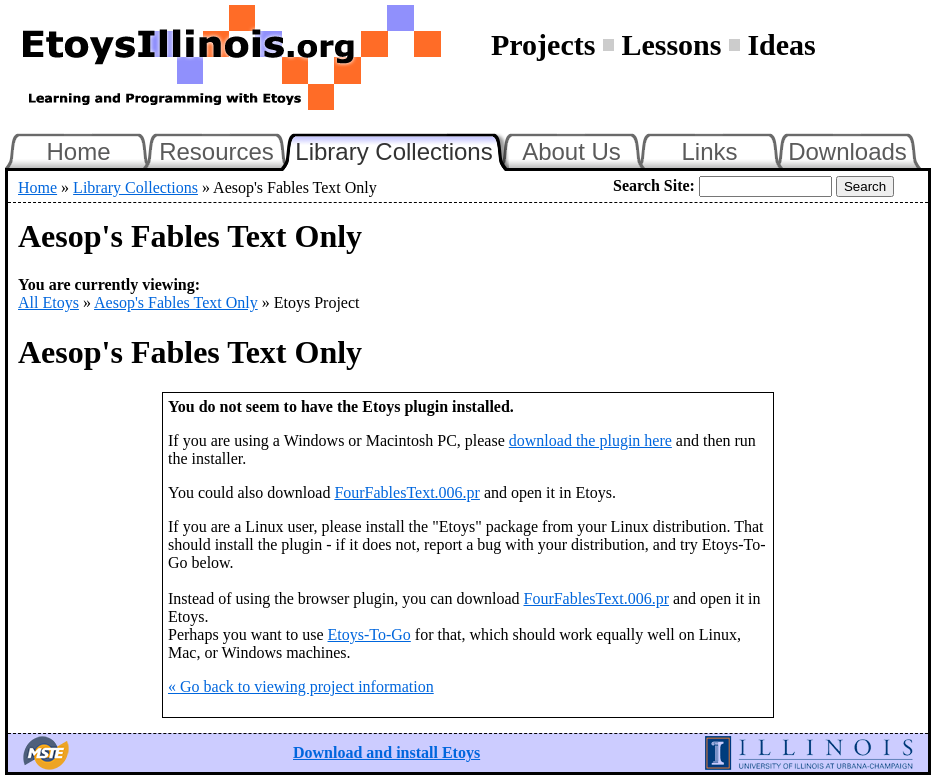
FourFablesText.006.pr (407, 492)
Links (709, 151)
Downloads (847, 151)
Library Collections (402, 149)
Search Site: (654, 185)
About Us (571, 151)
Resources (216, 151)
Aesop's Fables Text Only (176, 302)
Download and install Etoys (386, 752)
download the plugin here (590, 440)
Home (78, 151)
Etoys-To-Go (369, 634)
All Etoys (48, 302)
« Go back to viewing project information (301, 686)
